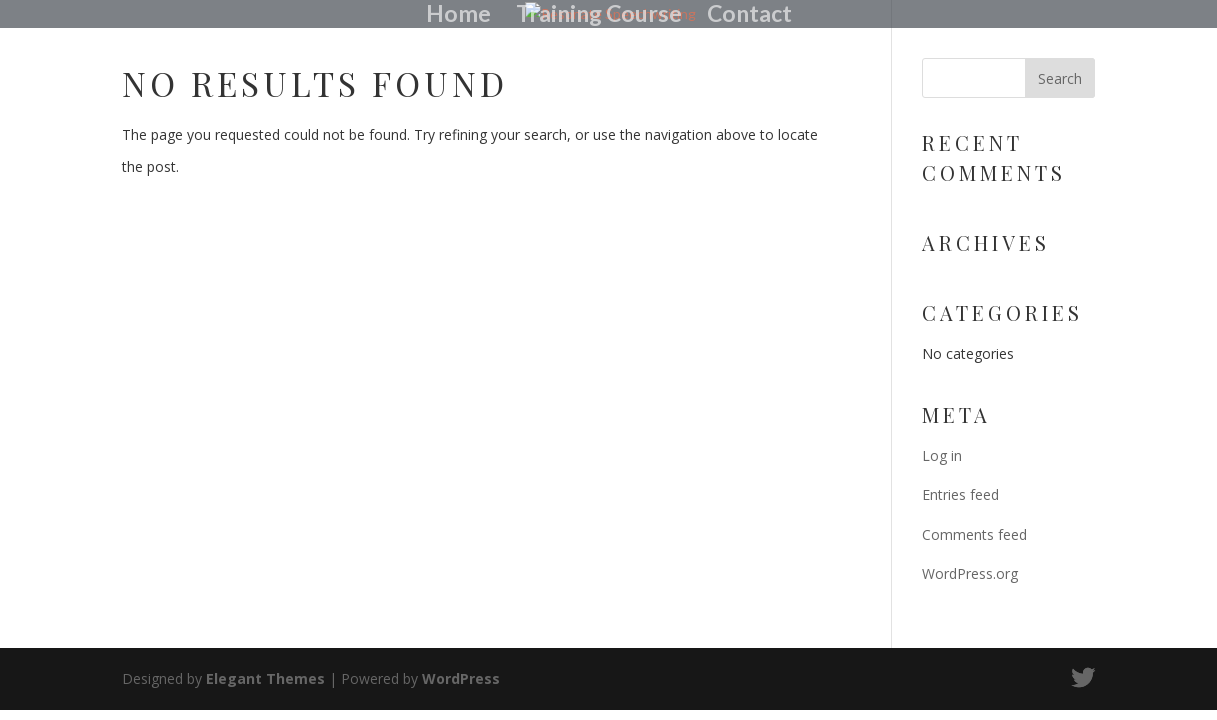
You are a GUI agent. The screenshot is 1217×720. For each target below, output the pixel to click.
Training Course (599, 15)
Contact (749, 15)
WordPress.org (970, 573)
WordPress (461, 678)
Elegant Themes (265, 678)
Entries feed (960, 494)
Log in (942, 455)
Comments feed (974, 534)
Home (458, 15)
